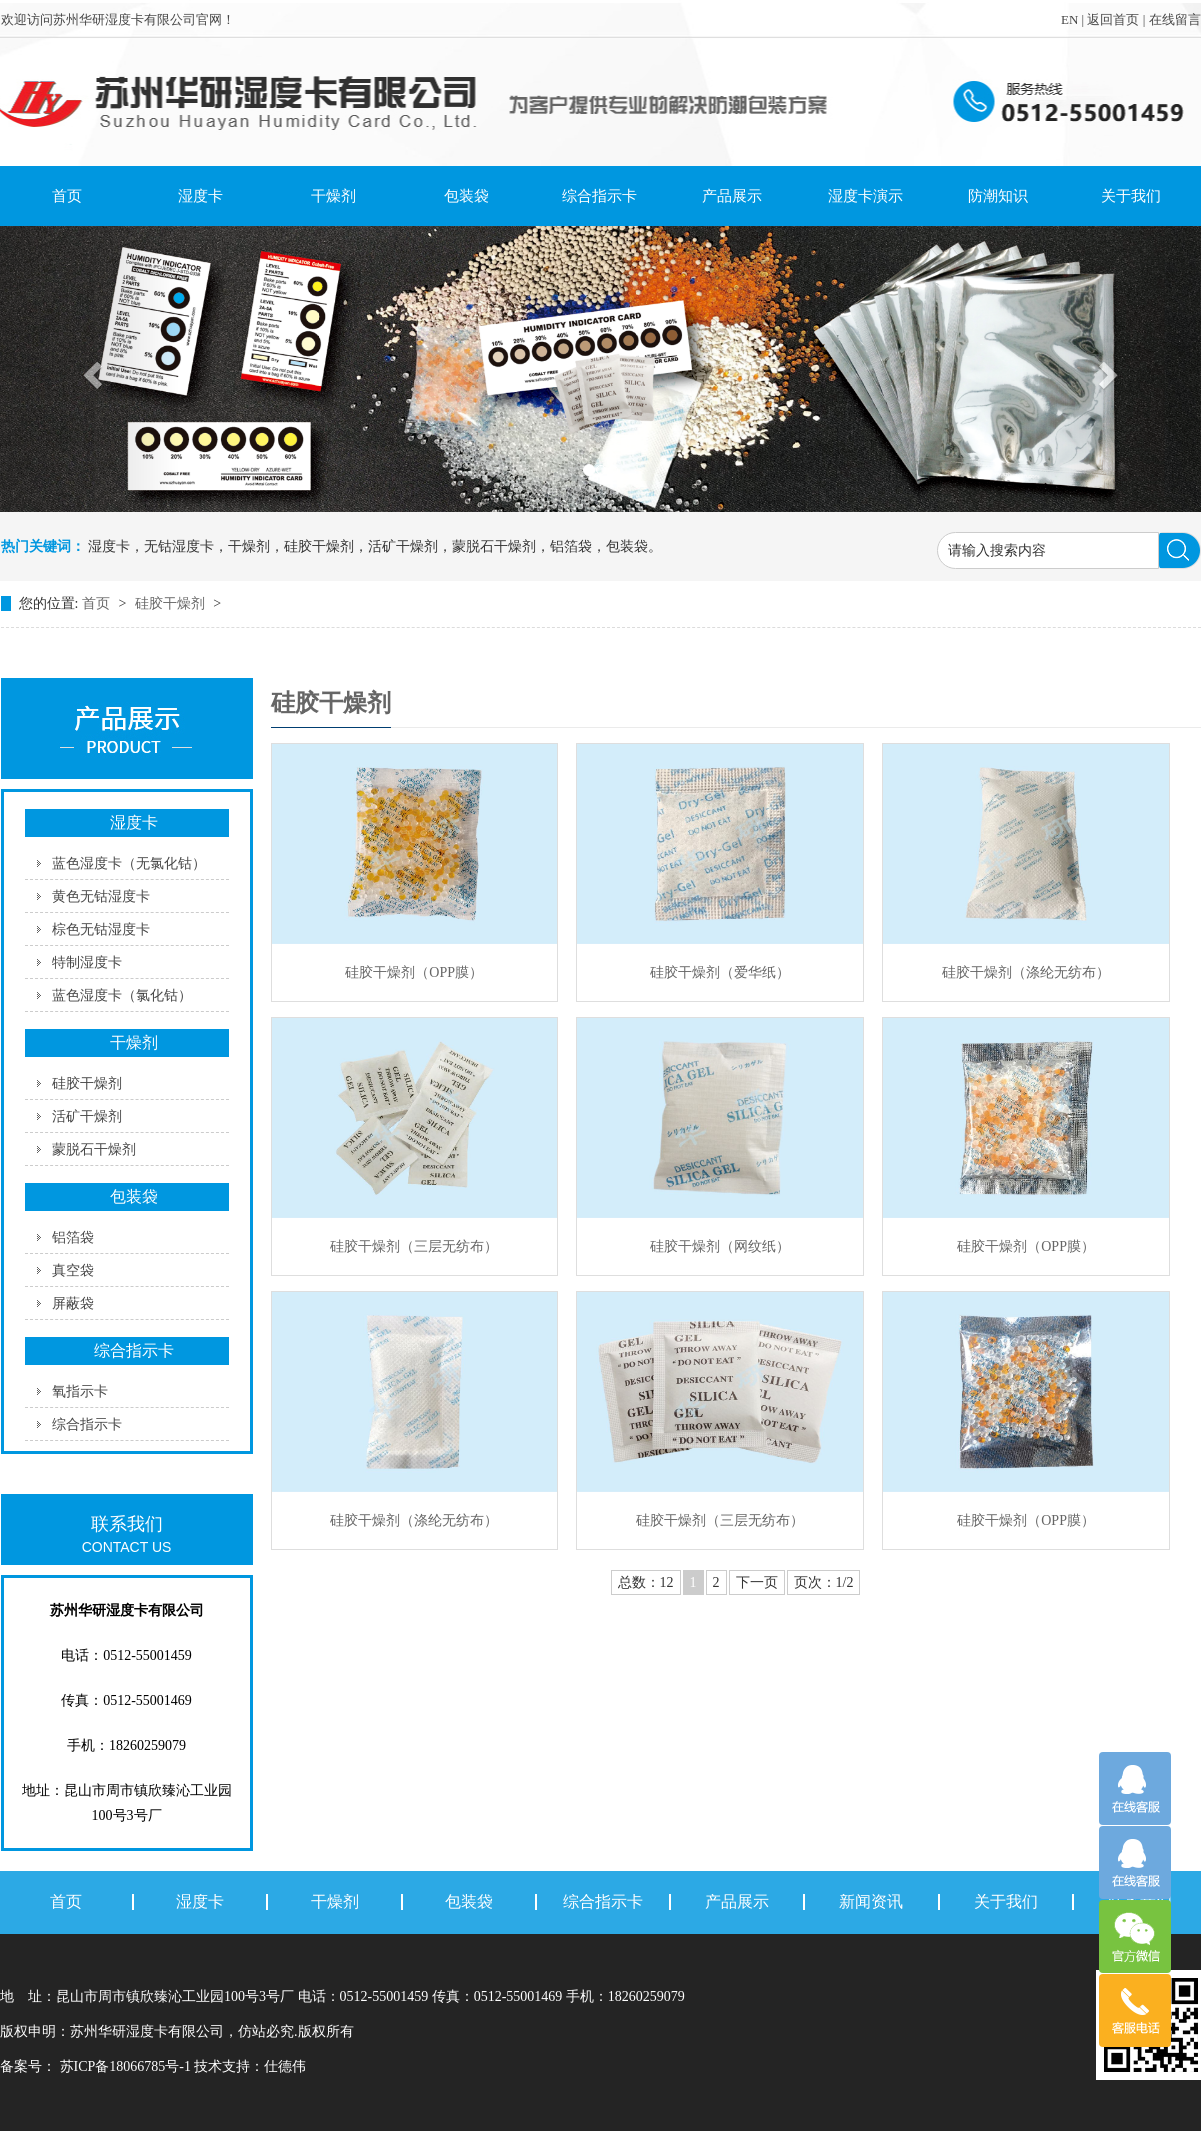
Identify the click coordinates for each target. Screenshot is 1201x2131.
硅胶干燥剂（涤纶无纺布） (1026, 972)
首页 (67, 196)
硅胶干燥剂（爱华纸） (720, 972)
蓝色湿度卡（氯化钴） (122, 995)
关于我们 (1131, 196)
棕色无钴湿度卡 (101, 929)
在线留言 (1175, 19)
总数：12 (646, 1582)
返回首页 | (1117, 19)
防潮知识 (998, 196)
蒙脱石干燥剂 (94, 1149)
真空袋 (73, 1270)
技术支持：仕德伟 (250, 2066)
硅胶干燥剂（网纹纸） (720, 1246)
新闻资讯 (871, 1902)
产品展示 (732, 196)
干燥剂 (333, 196)
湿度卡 (200, 196)
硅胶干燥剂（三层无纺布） (414, 1246)
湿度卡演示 (865, 196)
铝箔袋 (73, 1237)
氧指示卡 (80, 1391)
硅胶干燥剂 (172, 603)
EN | (1074, 19)
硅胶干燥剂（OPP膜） (414, 972)
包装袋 (466, 196)
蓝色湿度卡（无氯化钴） (129, 863)
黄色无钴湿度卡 (101, 896)
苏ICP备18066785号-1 (125, 2066)
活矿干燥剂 (87, 1116)
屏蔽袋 (73, 1303)
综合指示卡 (599, 196)
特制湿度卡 (87, 962)
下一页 (757, 1582)
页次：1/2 (824, 1582)
